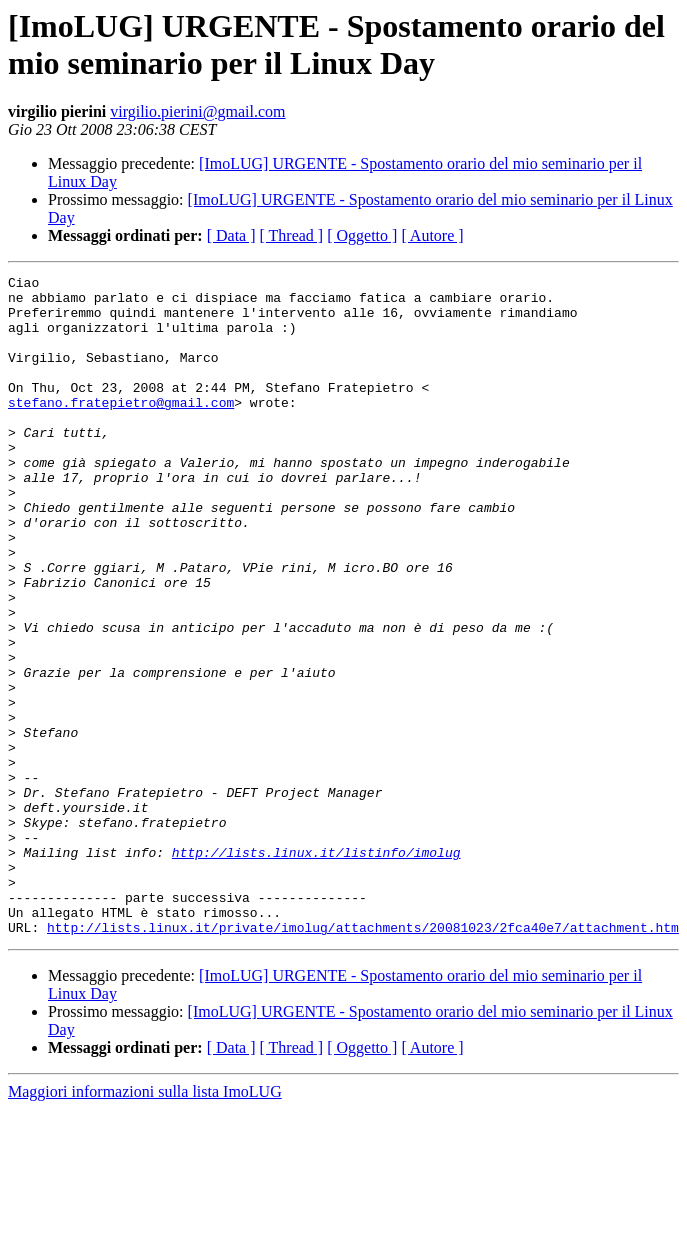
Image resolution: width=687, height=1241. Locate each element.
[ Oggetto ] (362, 235)
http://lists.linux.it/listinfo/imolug (316, 969)
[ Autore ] (432, 235)
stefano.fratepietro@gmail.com (121, 429)
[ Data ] (231, 235)
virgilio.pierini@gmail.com (197, 111)
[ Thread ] (292, 235)
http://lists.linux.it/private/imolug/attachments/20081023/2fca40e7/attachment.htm (363, 1059)
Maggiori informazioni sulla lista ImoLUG (145, 1223)
